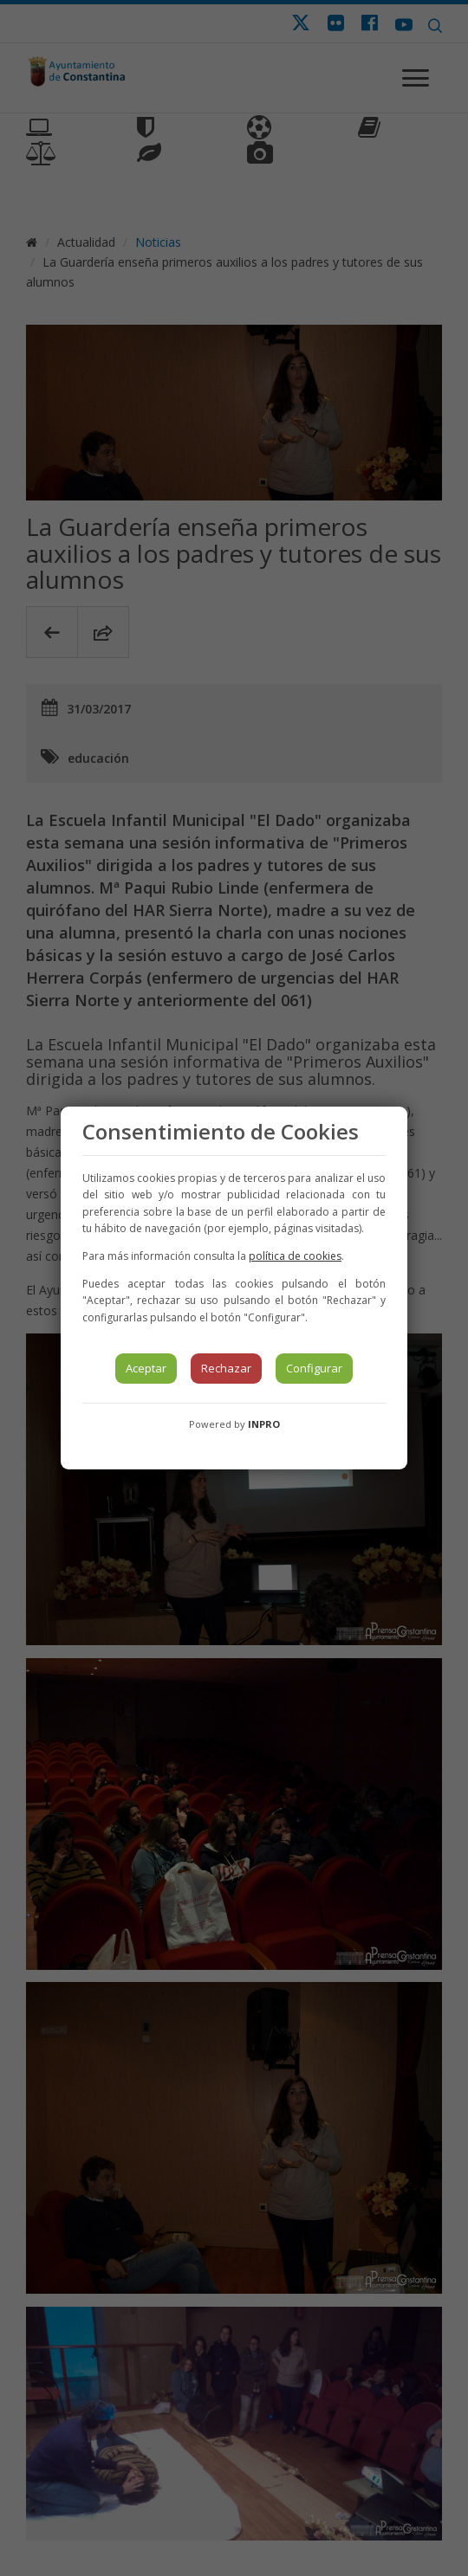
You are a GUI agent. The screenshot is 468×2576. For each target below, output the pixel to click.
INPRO (264, 1423)
